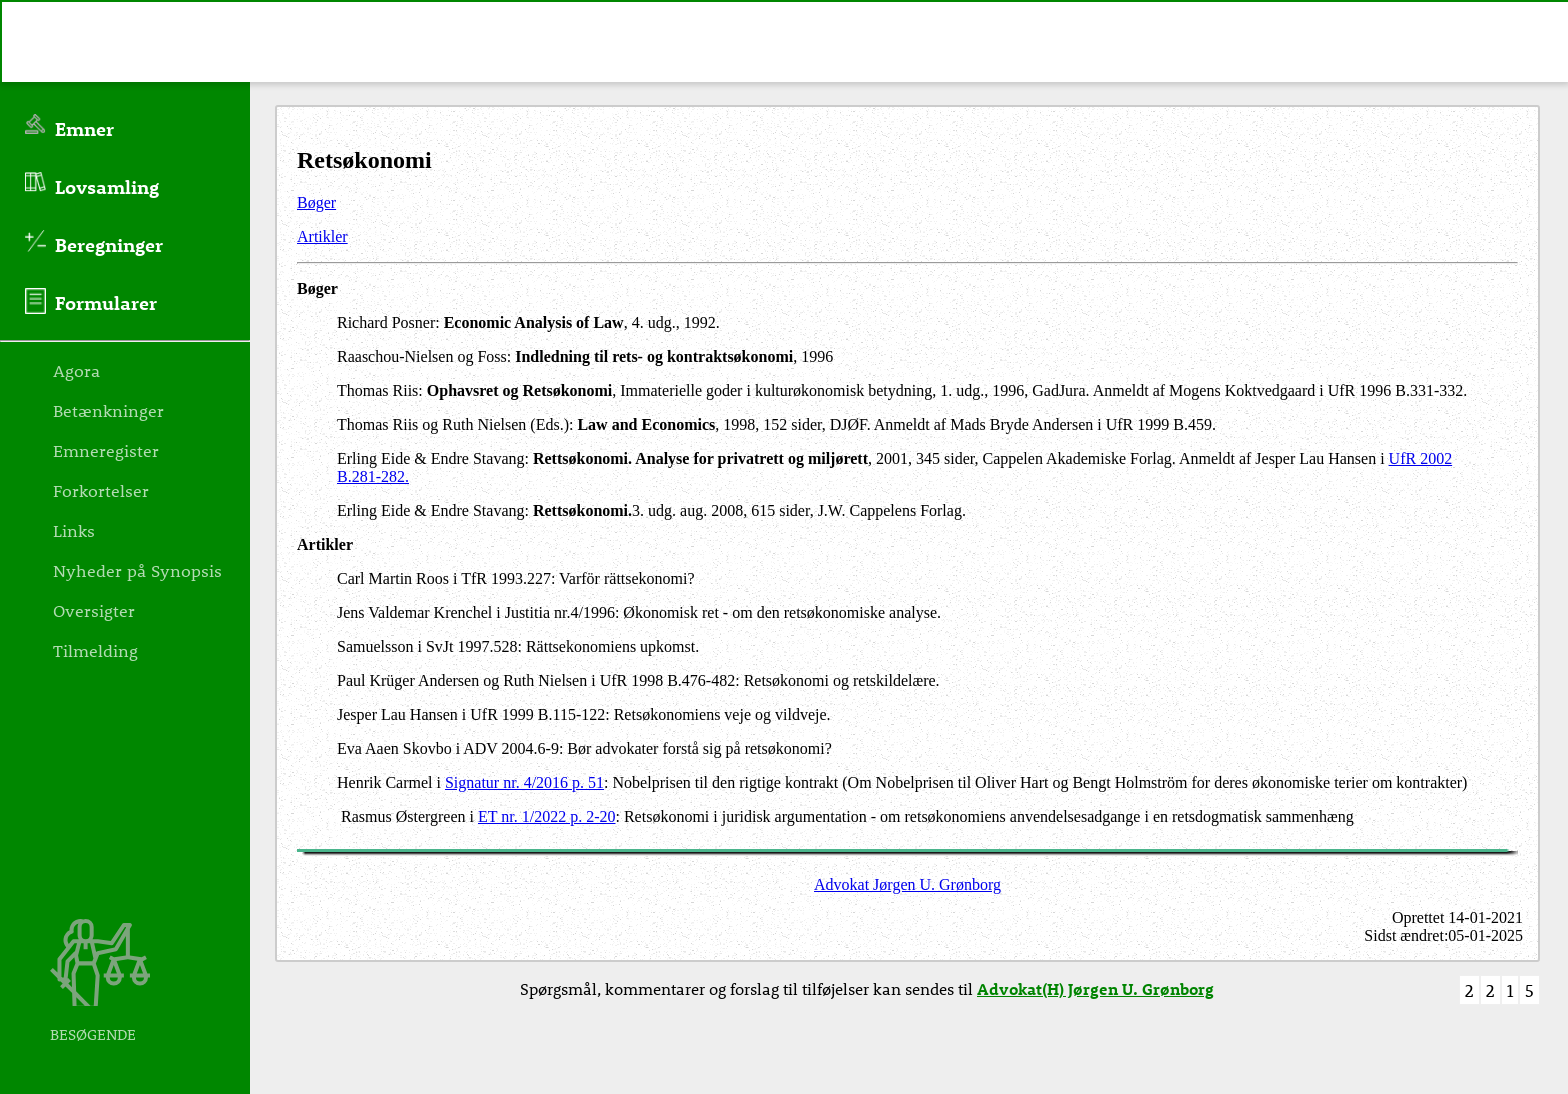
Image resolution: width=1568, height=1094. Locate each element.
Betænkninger (108, 410)
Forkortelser (101, 490)
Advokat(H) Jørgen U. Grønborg (1095, 988)
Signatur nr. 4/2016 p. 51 (524, 782)
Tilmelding (95, 650)
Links (74, 530)
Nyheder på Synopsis (137, 570)
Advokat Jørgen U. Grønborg (907, 884)
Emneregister (106, 450)
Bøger (316, 202)
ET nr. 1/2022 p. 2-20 (546, 816)
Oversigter (94, 610)
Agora (76, 370)
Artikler (322, 236)
